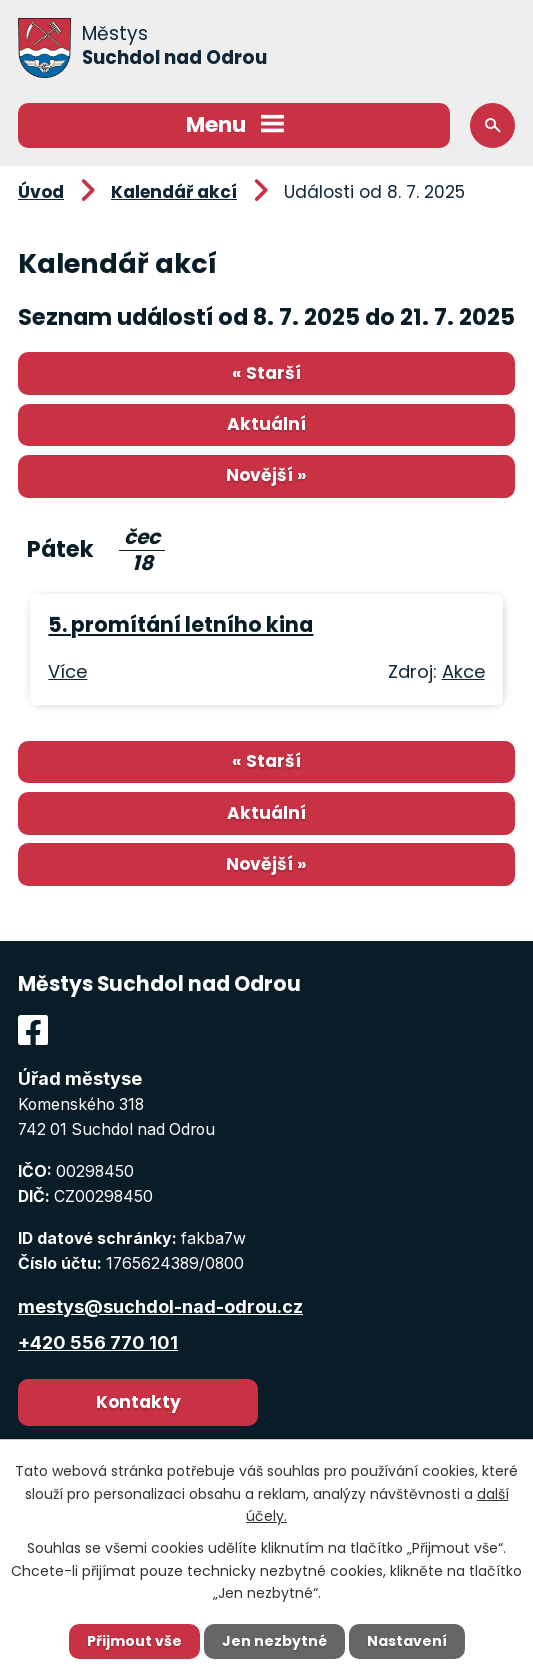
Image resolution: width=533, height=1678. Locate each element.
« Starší (266, 373)
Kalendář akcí (174, 192)
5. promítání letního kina (180, 624)
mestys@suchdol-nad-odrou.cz (160, 1306)
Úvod (41, 192)
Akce (463, 671)
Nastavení (407, 1641)
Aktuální (266, 424)
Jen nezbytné (274, 1641)
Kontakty (138, 1402)
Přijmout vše (134, 1641)
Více (67, 671)
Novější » (266, 475)
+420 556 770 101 (98, 1342)
